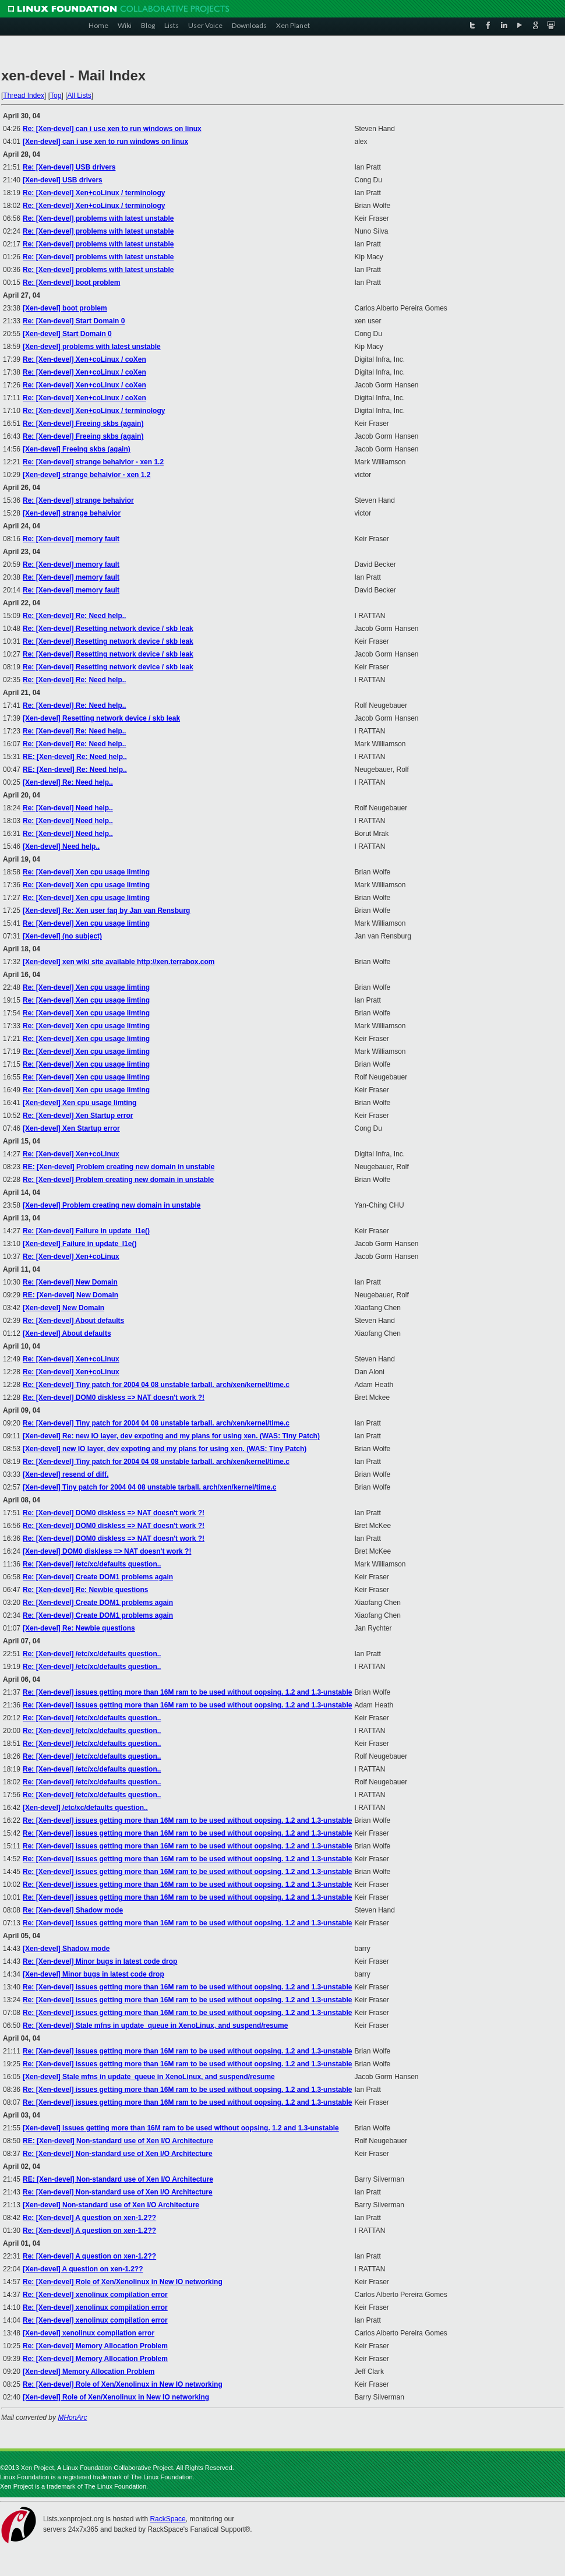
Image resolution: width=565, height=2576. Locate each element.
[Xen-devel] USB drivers (63, 180)
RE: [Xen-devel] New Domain (70, 1295)
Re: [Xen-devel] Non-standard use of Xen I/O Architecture (118, 2154)
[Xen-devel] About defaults (67, 1333)
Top (55, 95)
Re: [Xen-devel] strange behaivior (78, 500)
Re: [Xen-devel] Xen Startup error (78, 1115)
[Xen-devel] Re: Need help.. (68, 782)
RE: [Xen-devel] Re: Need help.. (75, 757)
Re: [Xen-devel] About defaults (73, 1321)
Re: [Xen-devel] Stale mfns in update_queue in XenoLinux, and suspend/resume (155, 2025)
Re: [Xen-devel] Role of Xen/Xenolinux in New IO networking (123, 2282)
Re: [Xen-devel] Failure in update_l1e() (86, 1231)
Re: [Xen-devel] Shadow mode (73, 1910)
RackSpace (167, 2519)
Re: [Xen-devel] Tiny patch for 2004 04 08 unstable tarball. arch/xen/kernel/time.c (156, 1385)
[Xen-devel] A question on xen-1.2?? (83, 2269)
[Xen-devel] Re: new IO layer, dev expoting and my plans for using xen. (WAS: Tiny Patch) (171, 1436)
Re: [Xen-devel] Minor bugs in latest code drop (100, 1961)
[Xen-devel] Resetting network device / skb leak (101, 718)
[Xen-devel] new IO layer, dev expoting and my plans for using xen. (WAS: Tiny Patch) (164, 1449)
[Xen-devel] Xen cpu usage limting (79, 1103)
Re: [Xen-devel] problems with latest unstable (98, 218)
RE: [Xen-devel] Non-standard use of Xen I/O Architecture (118, 2141)
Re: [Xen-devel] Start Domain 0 (74, 321)
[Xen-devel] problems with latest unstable (92, 347)
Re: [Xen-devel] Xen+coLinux (71, 1154)
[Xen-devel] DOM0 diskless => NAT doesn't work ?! (107, 1551)
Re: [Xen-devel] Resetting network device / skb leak (108, 628)
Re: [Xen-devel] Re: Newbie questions (85, 1590)
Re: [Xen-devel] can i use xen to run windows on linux (112, 129)
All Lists (79, 95)
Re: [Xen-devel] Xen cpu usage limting (86, 872)
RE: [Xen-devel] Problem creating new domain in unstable (118, 1167)
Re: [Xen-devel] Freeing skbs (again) (83, 423)
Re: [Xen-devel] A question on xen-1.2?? (89, 2218)
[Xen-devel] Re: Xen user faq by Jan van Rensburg (106, 910)
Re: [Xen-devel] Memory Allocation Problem (95, 2346)
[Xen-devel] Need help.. (61, 846)
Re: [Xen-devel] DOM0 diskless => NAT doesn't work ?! (113, 1397)
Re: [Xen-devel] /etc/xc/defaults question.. (92, 1564)
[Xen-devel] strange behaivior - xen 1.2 (86, 475)
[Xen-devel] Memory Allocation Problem (88, 2371)
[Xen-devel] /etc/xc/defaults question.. (85, 1808)
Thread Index (23, 95)
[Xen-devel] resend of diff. (65, 1474)
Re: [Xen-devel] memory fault (71, 539)
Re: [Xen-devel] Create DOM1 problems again (98, 1577)
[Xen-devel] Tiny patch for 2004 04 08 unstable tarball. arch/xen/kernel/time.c (149, 1487)
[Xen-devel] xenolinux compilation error (88, 2333)
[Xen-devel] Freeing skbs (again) (76, 449)
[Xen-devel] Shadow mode (66, 1949)
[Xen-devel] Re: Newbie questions (79, 1628)
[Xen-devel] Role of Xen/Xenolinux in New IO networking (116, 2397)
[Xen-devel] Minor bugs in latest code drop (93, 1974)
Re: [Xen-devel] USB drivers (69, 167)
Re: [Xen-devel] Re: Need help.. (74, 616)
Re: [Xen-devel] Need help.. (68, 808)
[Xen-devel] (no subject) (62, 936)
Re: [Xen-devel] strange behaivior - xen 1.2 (93, 462)
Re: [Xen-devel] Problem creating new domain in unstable (118, 1180)
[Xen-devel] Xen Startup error (71, 1128)
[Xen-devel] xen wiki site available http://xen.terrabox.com (118, 962)
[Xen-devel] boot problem (65, 308)
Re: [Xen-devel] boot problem (71, 282)
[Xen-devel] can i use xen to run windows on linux (105, 141)
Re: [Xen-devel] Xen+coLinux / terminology (94, 193)
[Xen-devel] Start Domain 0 (67, 334)
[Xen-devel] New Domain (63, 1308)
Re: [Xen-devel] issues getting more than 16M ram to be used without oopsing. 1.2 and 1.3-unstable (187, 1692)
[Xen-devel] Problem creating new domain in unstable (111, 1205)
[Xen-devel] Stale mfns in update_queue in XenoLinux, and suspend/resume (149, 2077)
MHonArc (72, 2417)
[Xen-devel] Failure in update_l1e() (79, 1244)
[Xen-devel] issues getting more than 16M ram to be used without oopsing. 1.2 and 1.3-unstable (181, 2128)
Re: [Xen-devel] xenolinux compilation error (95, 2295)
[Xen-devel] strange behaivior (72, 513)
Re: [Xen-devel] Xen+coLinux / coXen (84, 359)
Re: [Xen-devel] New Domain (70, 1282)
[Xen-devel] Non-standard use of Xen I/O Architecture (111, 2205)
